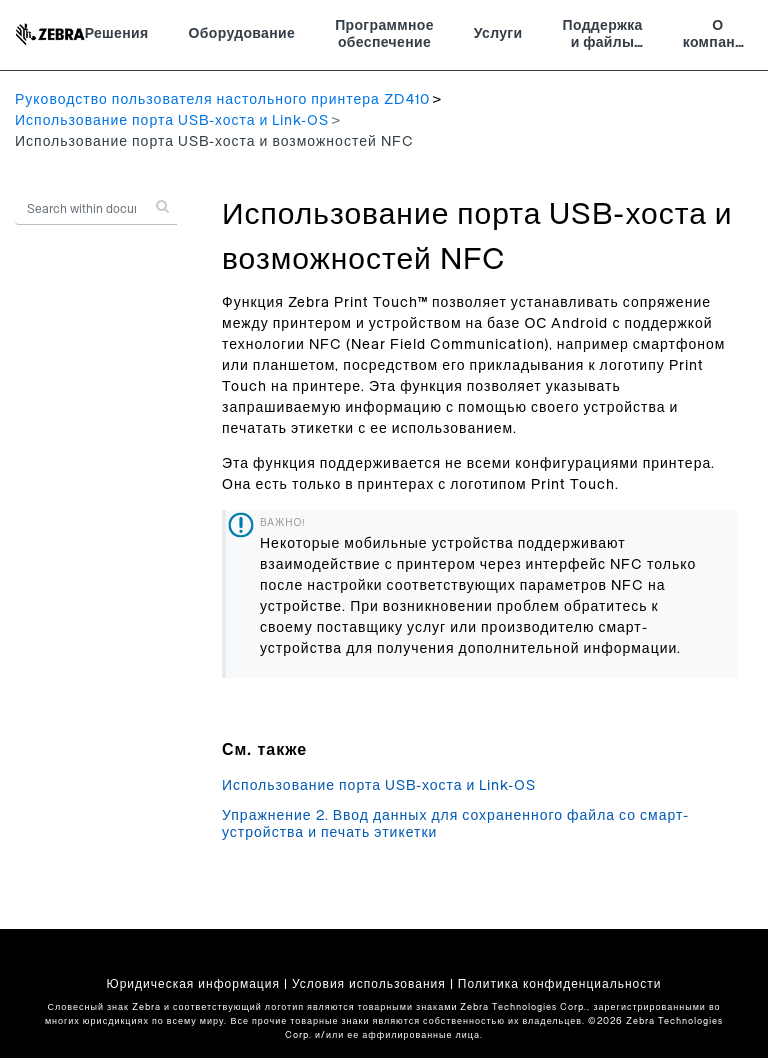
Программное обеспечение (384, 35)
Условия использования (369, 984)
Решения (117, 34)
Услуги (498, 34)
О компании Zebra (718, 37)
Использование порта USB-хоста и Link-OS (172, 121)
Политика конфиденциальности (560, 984)
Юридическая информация (193, 984)
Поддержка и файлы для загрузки (603, 37)
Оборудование (242, 34)
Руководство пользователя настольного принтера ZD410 (222, 100)
